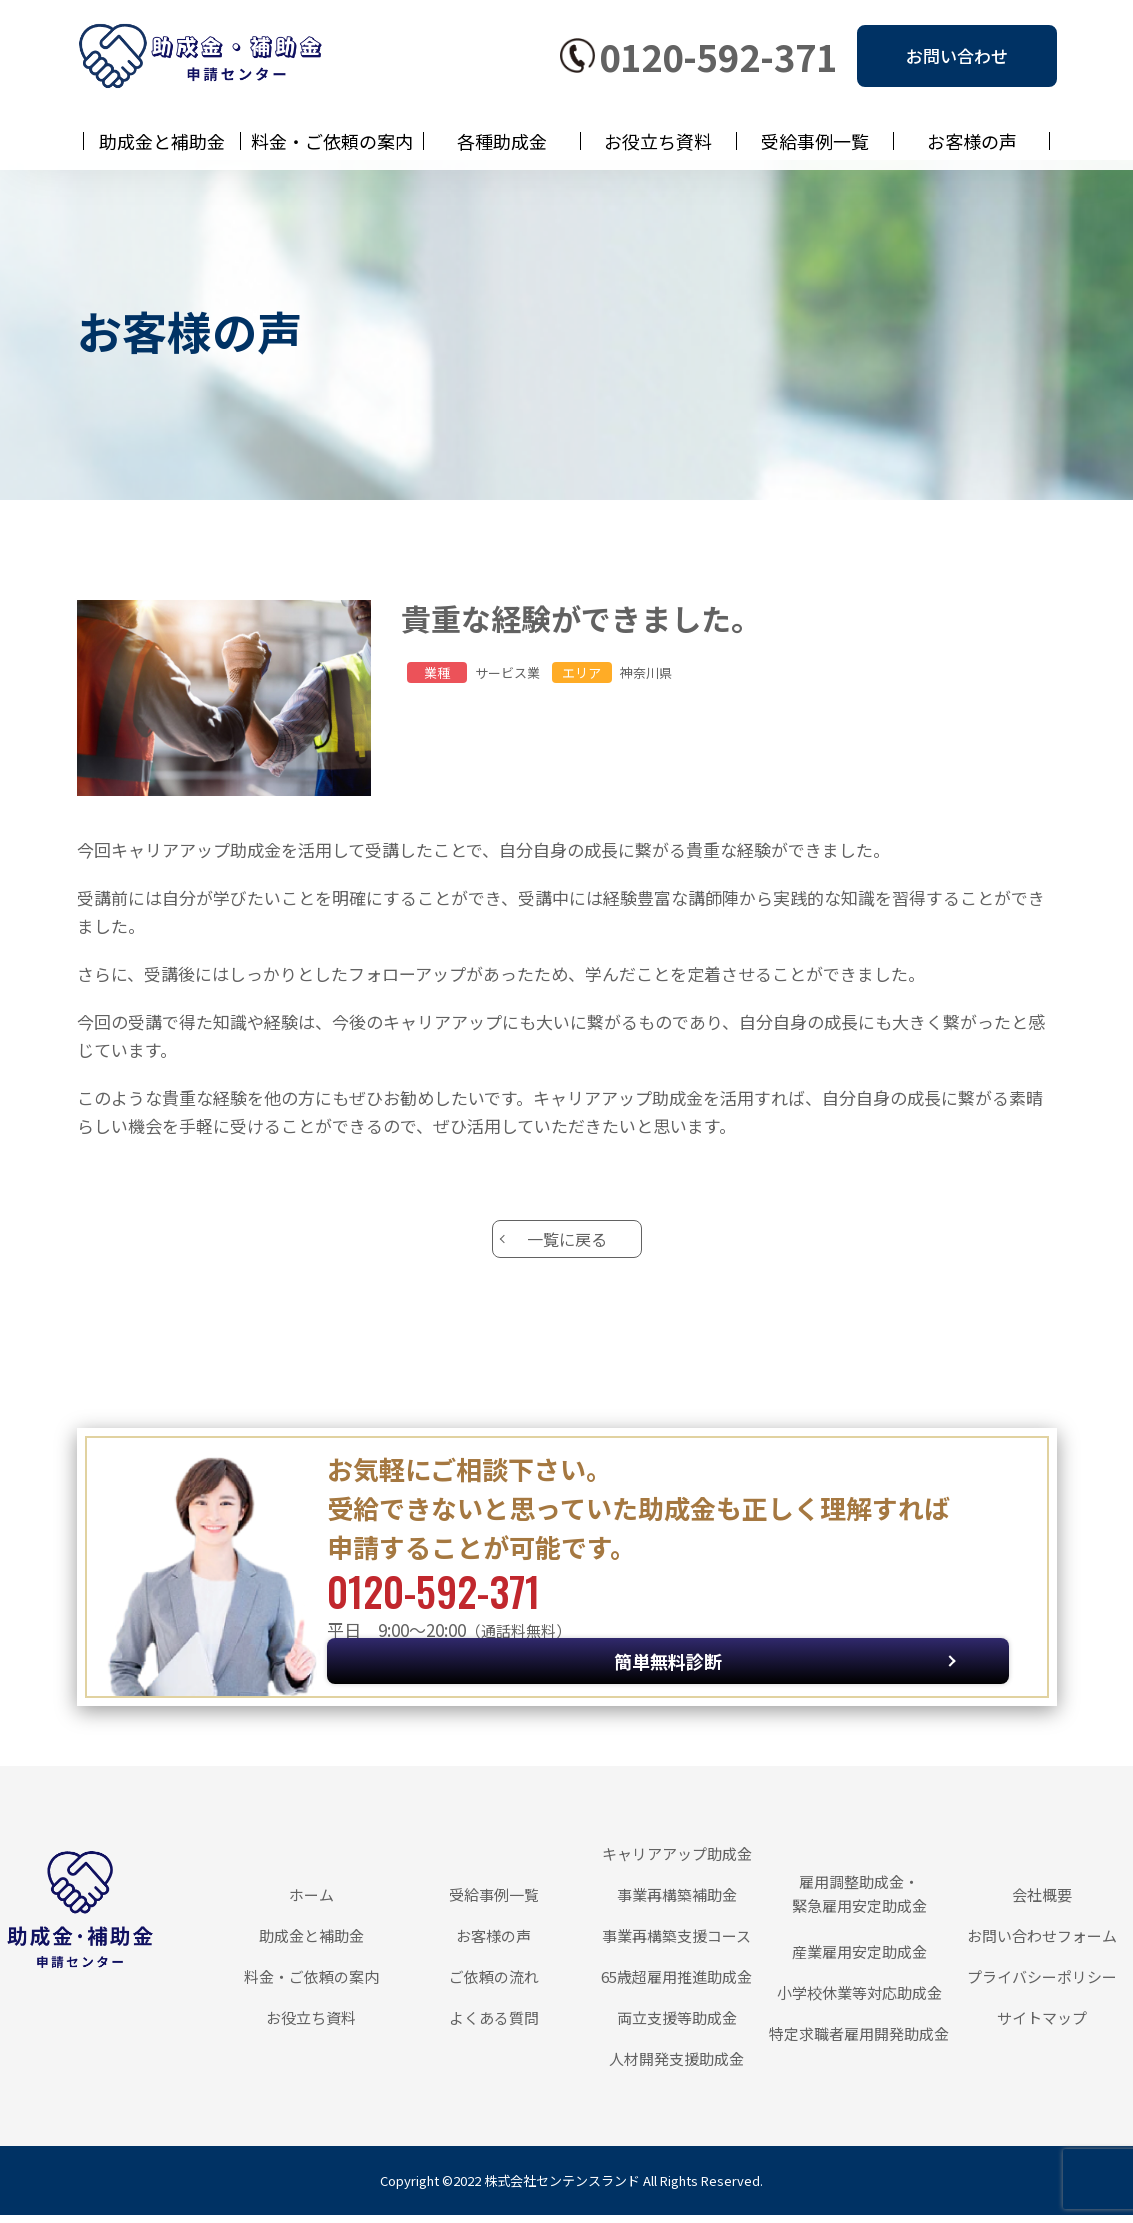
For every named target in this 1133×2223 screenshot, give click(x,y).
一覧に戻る (567, 1243)
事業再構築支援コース (676, 1943)
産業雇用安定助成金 (859, 1959)
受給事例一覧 (815, 141)
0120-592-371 (718, 56)
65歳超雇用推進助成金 (676, 1984)
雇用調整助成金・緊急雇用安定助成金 (859, 1901)
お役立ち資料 (658, 141)
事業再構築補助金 (677, 1902)
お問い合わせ (957, 55)
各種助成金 (502, 141)
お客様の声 (972, 141)
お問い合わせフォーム (1042, 1943)
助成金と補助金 (162, 141)
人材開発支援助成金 (676, 2066)
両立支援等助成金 (677, 2025)
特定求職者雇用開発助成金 (859, 2041)
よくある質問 (494, 2025)
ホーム (311, 1902)
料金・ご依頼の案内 (332, 141)
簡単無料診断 (872, 1626)
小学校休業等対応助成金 (859, 2000)
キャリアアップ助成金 (677, 1861)
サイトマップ (1042, 2025)
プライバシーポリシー (1042, 1984)
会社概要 (1042, 1902)
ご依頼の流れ (494, 1984)
